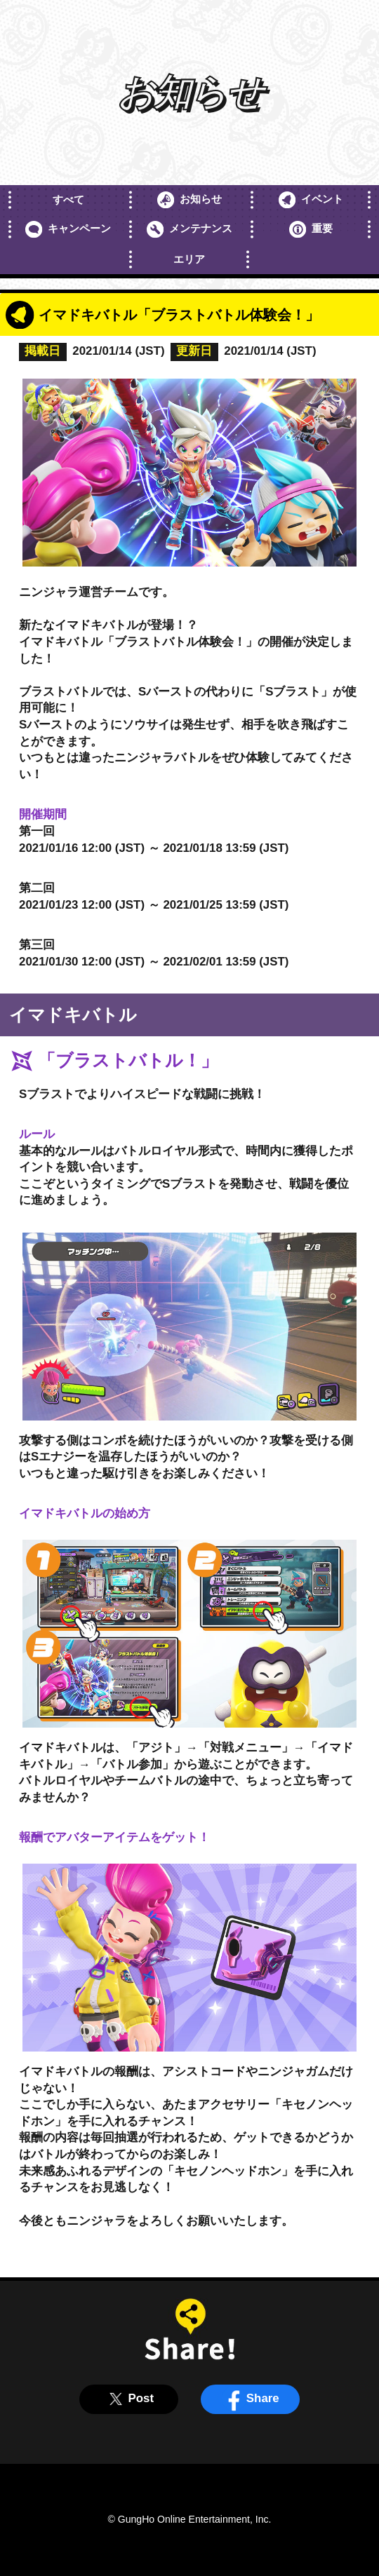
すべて (68, 199)
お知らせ (189, 199)
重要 (311, 229)
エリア (189, 259)
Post (128, 2399)
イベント (311, 199)
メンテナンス (189, 229)
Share (250, 2399)
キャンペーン (68, 229)
